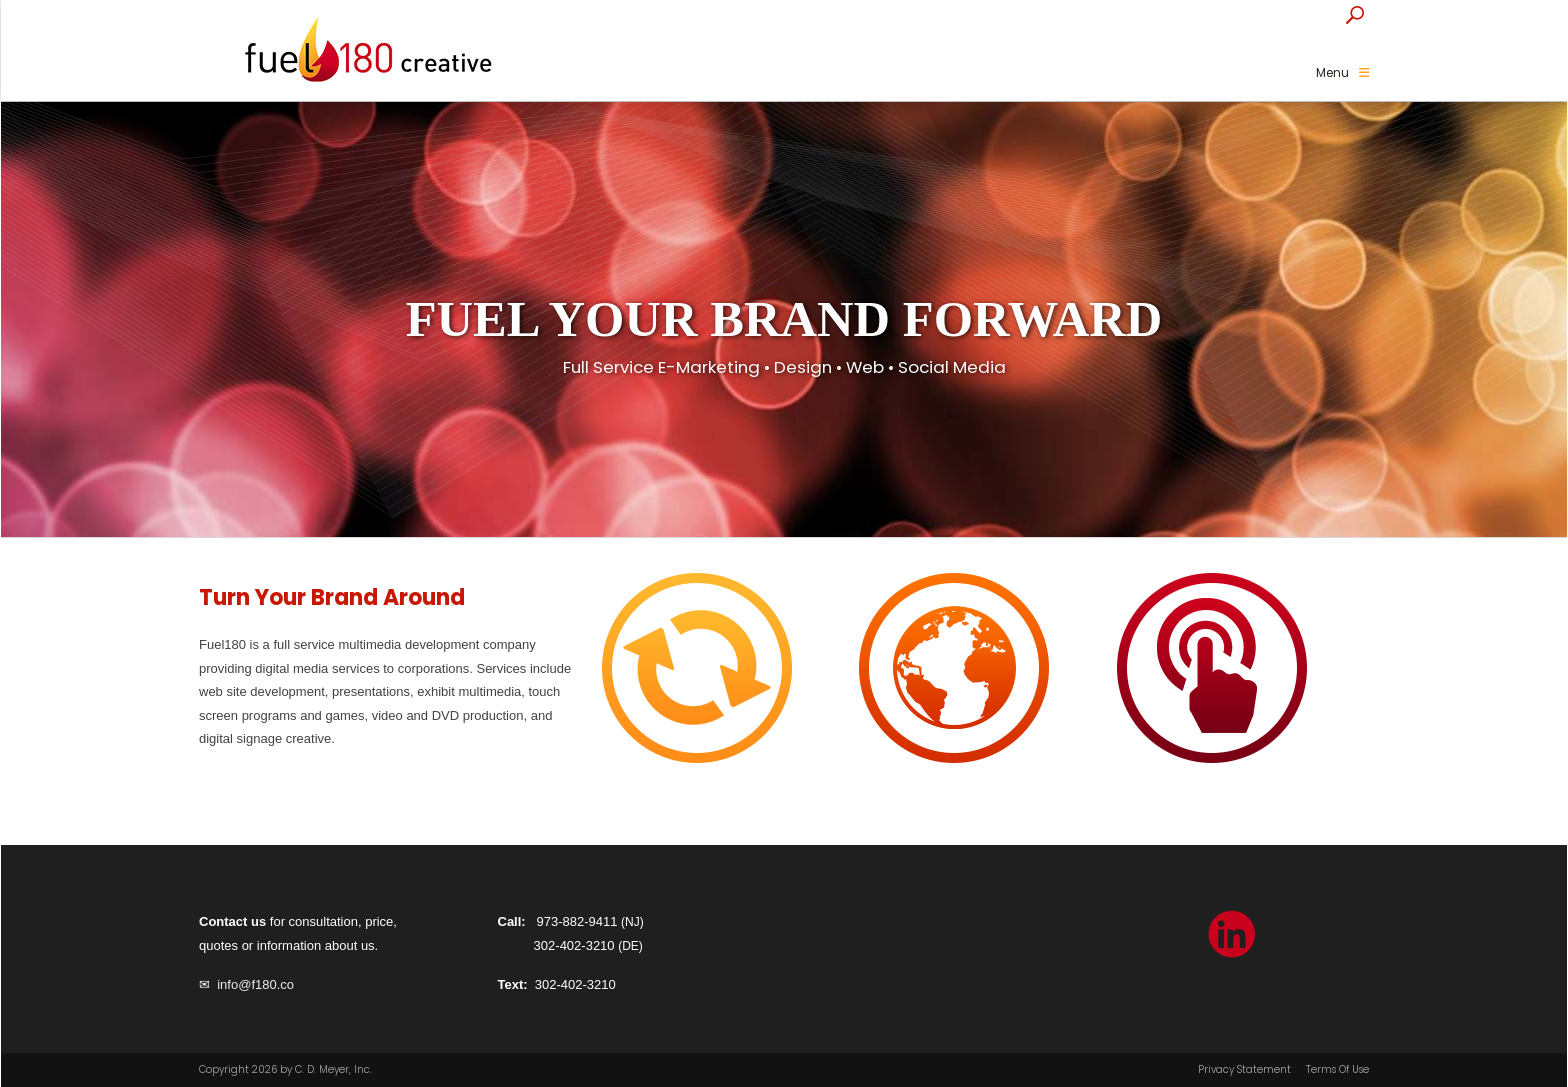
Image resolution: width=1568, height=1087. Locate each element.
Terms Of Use (1337, 1070)
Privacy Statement (1244, 1070)
